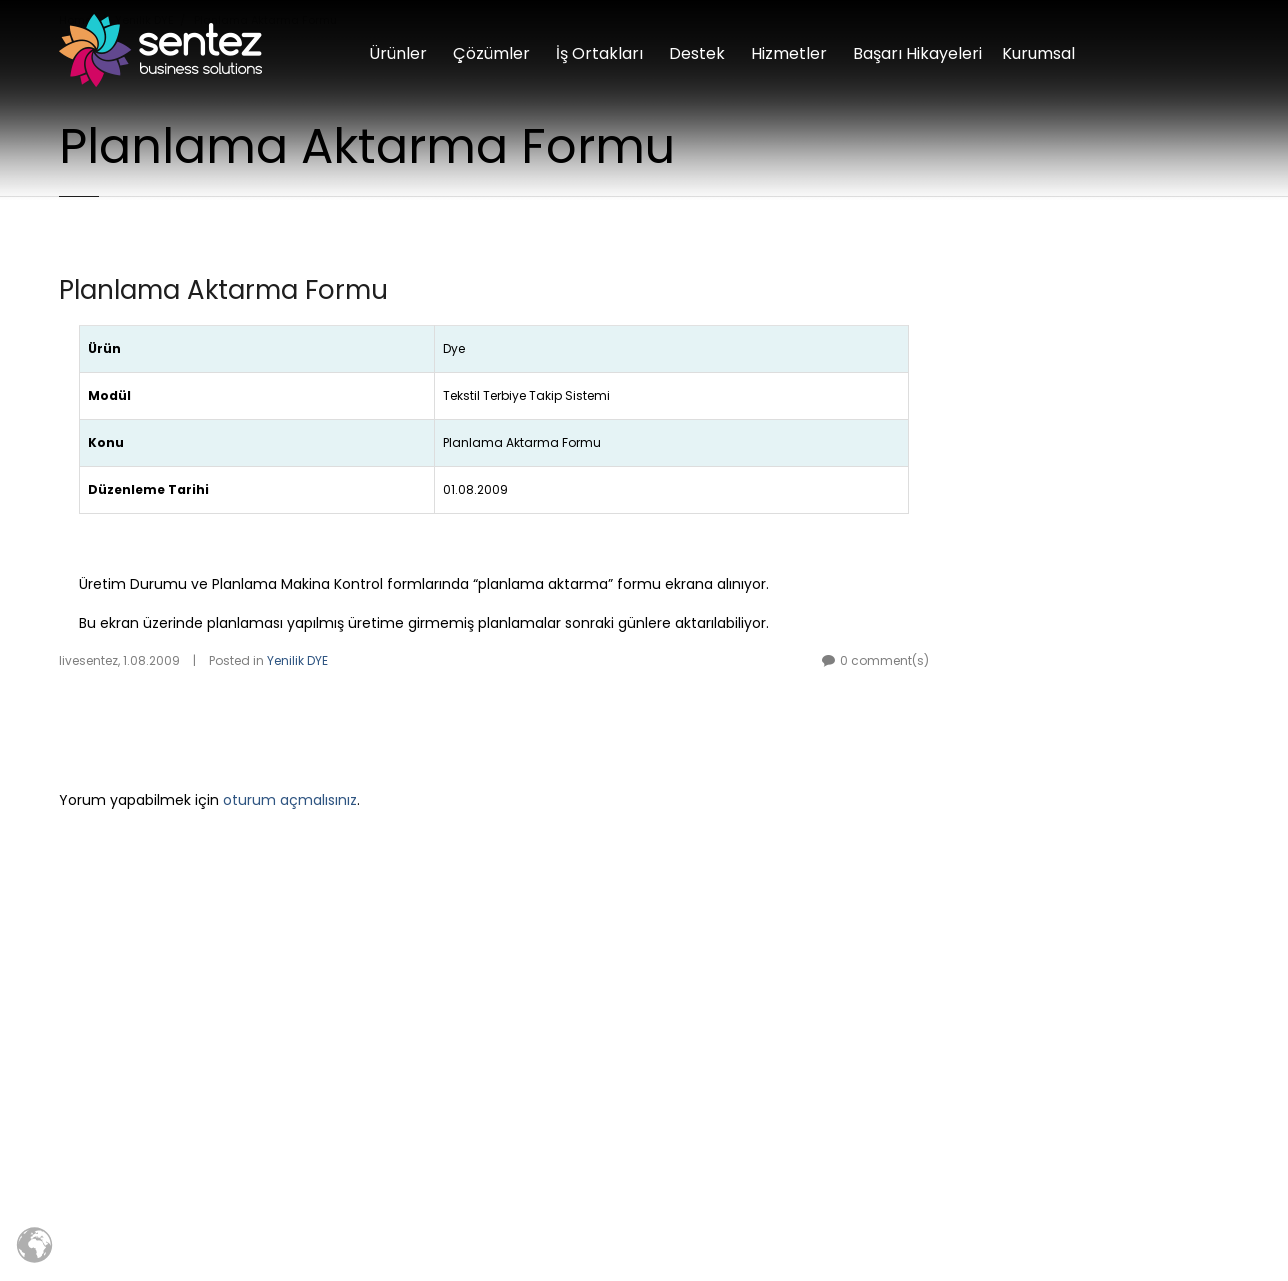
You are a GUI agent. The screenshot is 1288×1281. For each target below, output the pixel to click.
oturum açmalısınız (290, 800)
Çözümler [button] (491, 53)
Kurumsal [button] (1038, 53)
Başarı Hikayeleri (917, 53)
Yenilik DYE (297, 660)
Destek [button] (697, 53)
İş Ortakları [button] (599, 53)
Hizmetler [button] (789, 53)
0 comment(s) (884, 660)
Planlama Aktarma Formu (223, 290)
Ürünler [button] (398, 53)
